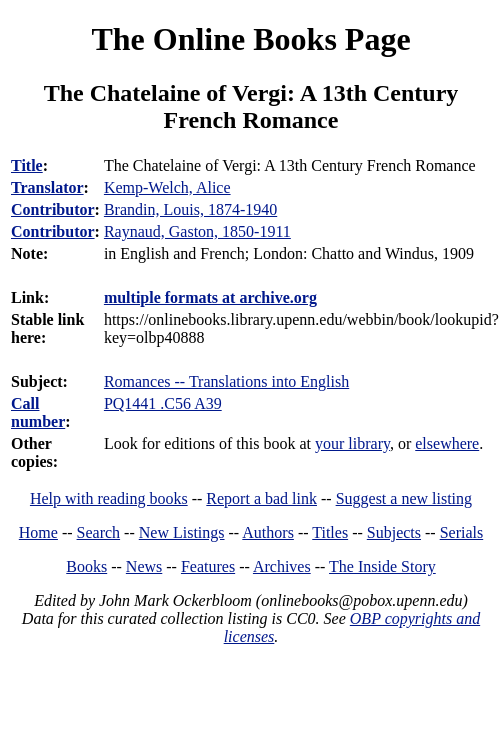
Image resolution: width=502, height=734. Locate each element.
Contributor (53, 209)
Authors (268, 532)
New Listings (182, 532)
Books (86, 566)
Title (27, 165)
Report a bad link (261, 498)
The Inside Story (382, 566)
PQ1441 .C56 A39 (163, 403)
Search (99, 532)
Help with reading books (109, 498)
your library (352, 443)
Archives (282, 566)
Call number (38, 412)
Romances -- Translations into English (226, 381)
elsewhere (447, 443)
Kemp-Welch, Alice (167, 187)
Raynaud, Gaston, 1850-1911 (197, 231)
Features (208, 566)
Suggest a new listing (404, 498)
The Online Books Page (250, 39)
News (144, 566)
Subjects (394, 532)
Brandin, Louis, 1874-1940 (190, 209)
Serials (462, 532)
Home (38, 532)
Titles (330, 532)
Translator (47, 187)
